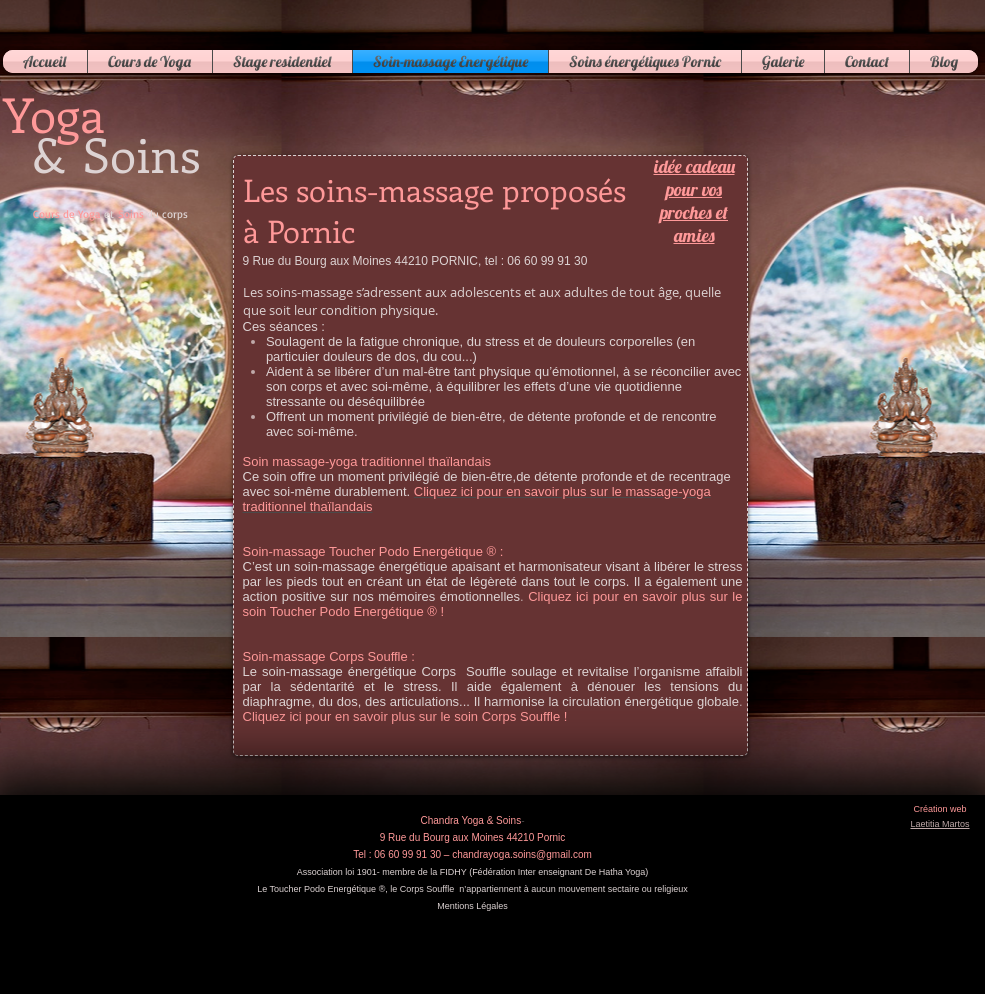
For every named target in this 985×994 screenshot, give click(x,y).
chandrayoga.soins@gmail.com (522, 854)
